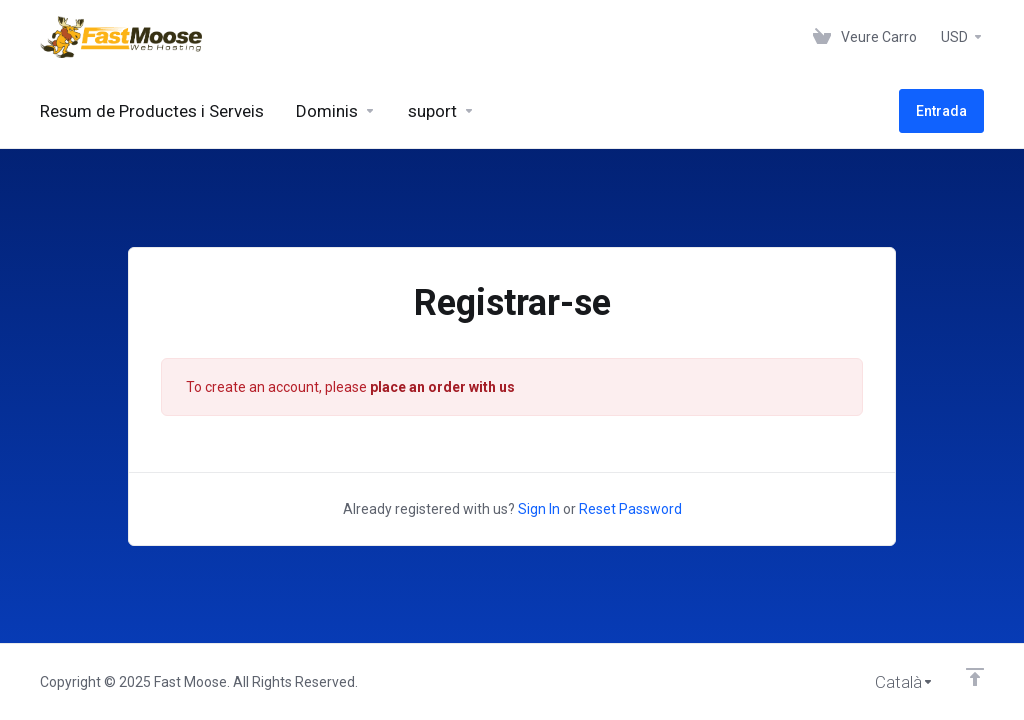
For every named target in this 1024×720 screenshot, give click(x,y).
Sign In (539, 509)
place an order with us (442, 387)
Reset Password (630, 509)
